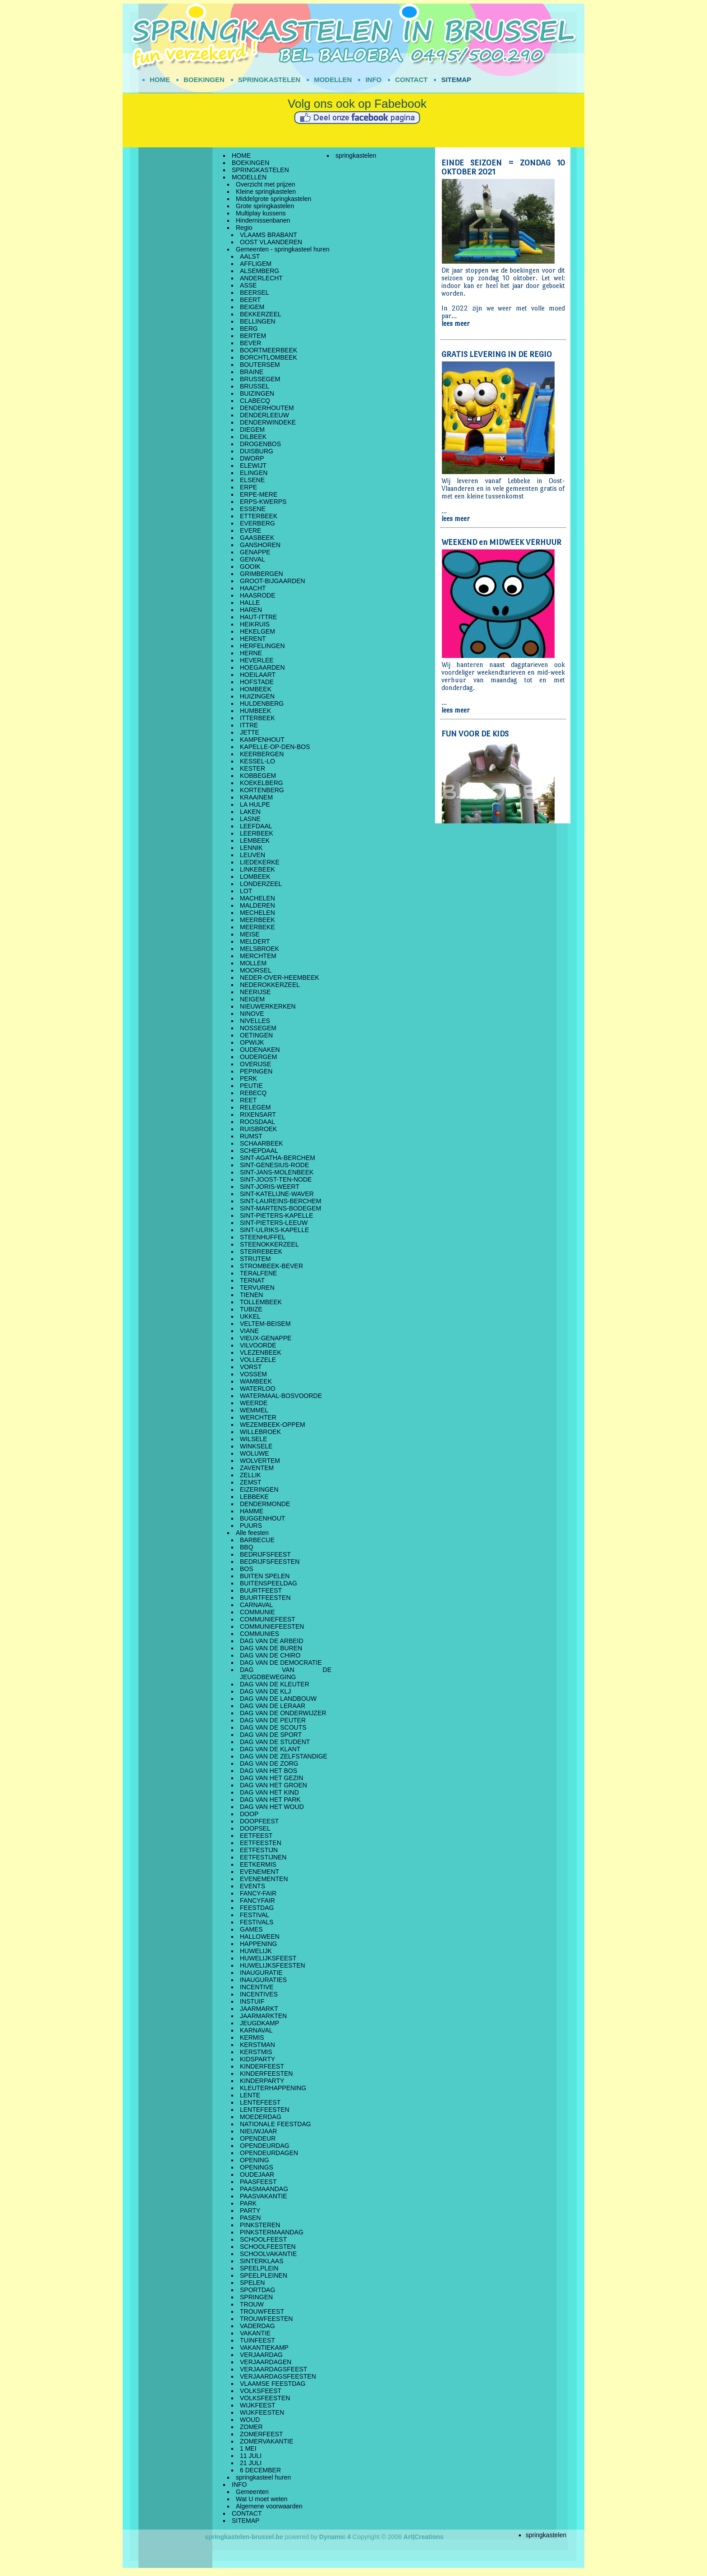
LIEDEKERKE (260, 862)
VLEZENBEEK (260, 1352)
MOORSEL (255, 970)
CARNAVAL (256, 1604)
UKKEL (250, 1316)
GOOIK (250, 566)
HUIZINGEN (257, 696)
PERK (248, 1078)
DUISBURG (256, 451)
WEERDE (253, 1403)
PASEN (250, 2217)
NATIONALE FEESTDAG (275, 2124)
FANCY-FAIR (258, 1893)
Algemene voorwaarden (269, 2506)
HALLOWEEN (260, 1936)
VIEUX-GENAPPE (265, 1338)
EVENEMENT (259, 1871)
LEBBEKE (254, 1496)
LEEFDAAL (256, 826)
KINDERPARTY (262, 2080)
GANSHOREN (260, 544)
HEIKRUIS (255, 624)
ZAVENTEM (257, 1467)
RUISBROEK (258, 1129)
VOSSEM (253, 1374)
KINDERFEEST (262, 2066)
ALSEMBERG (259, 270)
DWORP (252, 458)
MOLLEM (253, 963)
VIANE (249, 1330)
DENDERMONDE (265, 1503)
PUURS (251, 1525)
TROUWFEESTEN (266, 2318)
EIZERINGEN (259, 1489)
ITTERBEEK (257, 718)
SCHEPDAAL (259, 1150)
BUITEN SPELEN (264, 1576)
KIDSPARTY (257, 2059)
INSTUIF (252, 2001)
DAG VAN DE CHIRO (270, 1655)
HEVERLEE (257, 660)
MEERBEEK (257, 919)
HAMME (251, 1511)
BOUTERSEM (260, 364)
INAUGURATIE (261, 1972)
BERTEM (253, 335)
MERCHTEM (258, 955)
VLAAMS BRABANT (268, 234)
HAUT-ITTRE (258, 617)
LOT (246, 891)
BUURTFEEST (261, 1590)
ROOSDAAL (257, 1121)
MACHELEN (257, 898)
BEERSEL (254, 292)
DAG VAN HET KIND (269, 1792)
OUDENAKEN (260, 1049)
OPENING (254, 2160)
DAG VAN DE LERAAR (272, 1705)
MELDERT (255, 941)
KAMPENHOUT (262, 739)
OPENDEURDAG (264, 2145)
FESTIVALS (256, 1922)
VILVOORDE (258, 1345)
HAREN (251, 609)
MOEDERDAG (260, 2116)
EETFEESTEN (260, 1842)
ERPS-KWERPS (263, 501)
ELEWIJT (253, 465)
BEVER (250, 343)
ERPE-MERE (258, 494)
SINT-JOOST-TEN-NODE (276, 1179)
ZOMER (251, 2426)
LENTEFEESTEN (264, 2109)
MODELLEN (333, 79)
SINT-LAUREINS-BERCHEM (280, 1201)
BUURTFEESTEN (265, 1597)
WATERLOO (257, 1388)
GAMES (251, 1929)
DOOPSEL (255, 1828)
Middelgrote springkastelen (273, 198)
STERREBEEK (261, 1251)
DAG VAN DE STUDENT (275, 1741)
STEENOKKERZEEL (269, 1244)
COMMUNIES (259, 1633)
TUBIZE (251, 1309)
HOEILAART (257, 674)
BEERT (250, 299)
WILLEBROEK (260, 1431)
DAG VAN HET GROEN (273, 1785)
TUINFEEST (257, 2340)
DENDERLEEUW (264, 415)
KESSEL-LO (257, 761)
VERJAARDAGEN (265, 2362)
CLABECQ (255, 400)
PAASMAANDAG (264, 2188)
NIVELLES (255, 1020)
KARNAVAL (256, 2030)
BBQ (246, 1547)
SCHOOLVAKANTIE (268, 2253)
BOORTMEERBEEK (268, 350)
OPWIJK (252, 1042)
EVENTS (252, 1886)
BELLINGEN (257, 321)
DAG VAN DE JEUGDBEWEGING (285, 1673)
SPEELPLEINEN (263, 2275)
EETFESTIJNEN (263, 1857)
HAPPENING (258, 1943)
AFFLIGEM (255, 263)
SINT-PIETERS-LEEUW (274, 1222)
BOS (246, 1568)
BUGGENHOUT (262, 1518)
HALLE (250, 602)
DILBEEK (253, 436)
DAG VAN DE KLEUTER (274, 1684)
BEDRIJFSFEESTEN (269, 1561)
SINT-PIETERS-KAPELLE (276, 1215)
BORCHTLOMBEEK (268, 357)
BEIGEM (252, 307)
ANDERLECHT (261, 278)
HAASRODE (257, 595)
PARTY (250, 2210)
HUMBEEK (255, 710)
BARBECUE (257, 1540)
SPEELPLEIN (259, 2268)
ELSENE (252, 480)
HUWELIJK (256, 1951)
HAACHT (253, 588)
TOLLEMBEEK (261, 1302)
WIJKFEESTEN (262, 2412)
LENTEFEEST (260, 2102)
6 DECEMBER (260, 2470)
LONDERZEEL (261, 883)
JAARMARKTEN (263, 2015)
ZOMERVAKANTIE (267, 2441)
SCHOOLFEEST (263, 2239)
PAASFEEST (258, 2181)
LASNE (250, 818)
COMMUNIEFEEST (267, 1619)
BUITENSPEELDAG (268, 1583)
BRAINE (251, 371)
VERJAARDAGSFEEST (273, 2369)
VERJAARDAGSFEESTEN (278, 2376)
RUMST (251, 1136)
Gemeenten (252, 2491)
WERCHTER (258, 1417)
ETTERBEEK (258, 516)
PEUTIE (251, 1085)
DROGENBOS (260, 444)
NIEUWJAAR (258, 2131)
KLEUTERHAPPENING (273, 2088)
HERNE (251, 653)
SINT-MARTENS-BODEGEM (280, 1208)
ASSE (248, 285)
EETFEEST (256, 1835)
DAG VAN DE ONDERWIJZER (283, 1713)
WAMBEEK (256, 1381)
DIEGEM (252, 429)
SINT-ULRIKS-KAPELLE (274, 1229)
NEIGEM (252, 999)
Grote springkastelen (265, 206)
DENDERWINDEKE (268, 422)
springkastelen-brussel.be (244, 2536)
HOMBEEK (255, 689)
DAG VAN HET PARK (270, 1799)
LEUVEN (252, 855)
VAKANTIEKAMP (264, 2347)
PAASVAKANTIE (263, 2196)
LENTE (250, 2095)
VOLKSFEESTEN (265, 2398)
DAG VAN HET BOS (268, 1770)
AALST (250, 256)
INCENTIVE (257, 1987)
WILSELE (253, 1439)
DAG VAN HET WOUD (272, 1806)
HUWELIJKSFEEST (268, 1958)
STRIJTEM (255, 1258)
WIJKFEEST (257, 2405)
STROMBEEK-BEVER (271, 1266)
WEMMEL (254, 1410)
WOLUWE (254, 1453)
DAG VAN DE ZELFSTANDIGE (283, 1756)
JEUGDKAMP (259, 2023)
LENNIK (251, 847)
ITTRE (249, 725)
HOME (160, 79)
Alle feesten (252, 1532)
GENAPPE (255, 552)
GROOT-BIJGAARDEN (272, 581)
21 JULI (251, 2462)
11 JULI (251, 2455)
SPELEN (252, 2282)
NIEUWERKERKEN (268, 1006)
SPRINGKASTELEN (269, 79)
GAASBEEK (257, 537)
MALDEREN (257, 905)
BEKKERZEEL (260, 314)
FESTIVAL (254, 1914)
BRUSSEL (254, 386)
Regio (244, 227)
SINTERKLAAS (261, 2261)
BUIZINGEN (257, 393)
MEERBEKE (257, 927)
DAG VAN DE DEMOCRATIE (281, 1662)
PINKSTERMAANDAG (271, 2232)
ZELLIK (250, 1475)
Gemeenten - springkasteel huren (283, 249)
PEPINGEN (256, 1071)
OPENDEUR (257, 2138)
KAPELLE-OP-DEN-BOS (275, 746)
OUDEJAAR (257, 2174)
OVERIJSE (255, 1064)
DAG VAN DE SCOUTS (273, 1727)
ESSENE (253, 508)
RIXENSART (258, 1114)
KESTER (252, 768)
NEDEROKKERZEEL (270, 984)
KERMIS (252, 2037)
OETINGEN (256, 1035)
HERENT (253, 638)
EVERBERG (257, 523)
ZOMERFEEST (261, 2434)
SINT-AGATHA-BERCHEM (277, 1157)
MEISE (250, 934)
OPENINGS (256, 2167)
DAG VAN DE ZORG (269, 1763)
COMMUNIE (257, 1612)
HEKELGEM (257, 631)
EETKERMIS (258, 1864)
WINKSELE (256, 1446)
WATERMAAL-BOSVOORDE (281, 1395)
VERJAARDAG (261, 2354)
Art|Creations (424, 2536)
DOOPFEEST (259, 1821)
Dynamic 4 (335, 2536)
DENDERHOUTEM (267, 407)
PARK (248, 2203)
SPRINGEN (256, 2297)
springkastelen (355, 155)
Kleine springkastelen (266, 191)
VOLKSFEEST (260, 2390)
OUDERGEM (258, 1056)
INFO (373, 79)
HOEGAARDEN (262, 667)
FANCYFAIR (257, 1900)
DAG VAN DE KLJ (265, 1691)
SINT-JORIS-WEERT (269, 1186)
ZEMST (250, 1482)
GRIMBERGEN (261, 573)
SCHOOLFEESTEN (268, 2246)
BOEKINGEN (204, 79)
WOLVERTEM (260, 1460)
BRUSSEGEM (260, 379)
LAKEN (250, 811)
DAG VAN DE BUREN (271, 1648)
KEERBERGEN (262, 754)
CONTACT (411, 79)
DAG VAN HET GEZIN (271, 1777)
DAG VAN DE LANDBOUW (278, 1698)
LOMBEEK (255, 876)
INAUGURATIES (263, 1979)
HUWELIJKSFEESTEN (272, 1965)
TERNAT (252, 1280)
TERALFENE (258, 1273)
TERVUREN (257, 1287)
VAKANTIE (255, 2333)
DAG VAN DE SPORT (271, 1734)
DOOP (249, 1814)
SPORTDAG (257, 2289)
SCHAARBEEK (261, 1143)
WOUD (250, 2419)
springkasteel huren (263, 2477)
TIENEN (251, 1294)
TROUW (252, 2304)
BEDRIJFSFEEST (265, 1554)
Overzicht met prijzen (265, 184)
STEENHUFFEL (262, 1237)
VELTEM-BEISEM (265, 1323)
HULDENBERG (262, 703)
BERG (249, 328)
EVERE (250, 530)
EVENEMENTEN (264, 1878)
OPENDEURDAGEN (269, 2152)
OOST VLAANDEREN (271, 242)
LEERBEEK (256, 833)
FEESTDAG (257, 1907)
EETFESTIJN (259, 1850)
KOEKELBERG (261, 782)
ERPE (248, 487)
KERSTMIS (256, 2051)
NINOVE (252, 1013)
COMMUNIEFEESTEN (272, 1626)
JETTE (249, 732)
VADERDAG (257, 2325)
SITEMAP (456, 79)
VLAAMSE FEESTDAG (272, 2383)
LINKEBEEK (257, 869)
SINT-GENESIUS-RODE (274, 1165)
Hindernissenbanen (263, 220)
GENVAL (252, 559)
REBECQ (253, 1092)
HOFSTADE (257, 681)
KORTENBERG (262, 790)
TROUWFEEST (262, 2311)
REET (248, 1100)
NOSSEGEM (258, 1028)
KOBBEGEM (258, 775)
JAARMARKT (259, 2008)
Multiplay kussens (261, 213)
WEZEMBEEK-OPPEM (272, 1424)
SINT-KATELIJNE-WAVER (277, 1193)
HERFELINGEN (262, 645)
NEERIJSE (255, 992)
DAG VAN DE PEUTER (273, 1720)
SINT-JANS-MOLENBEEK (276, 1172)
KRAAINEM (256, 797)
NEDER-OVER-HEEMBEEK (279, 977)
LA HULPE (255, 804)
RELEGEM (255, 1107)
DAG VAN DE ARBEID (271, 1640)
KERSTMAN (257, 2044)
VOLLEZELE (258, 1359)
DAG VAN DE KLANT (270, 1749)
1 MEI (248, 2448)
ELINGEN (253, 472)
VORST (251, 1366)
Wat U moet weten (262, 2499)
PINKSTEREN (260, 2225)
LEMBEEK (255, 840)
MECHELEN (257, 912)
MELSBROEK (259, 948)
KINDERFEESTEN (266, 2073)
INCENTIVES (259, 1994)
